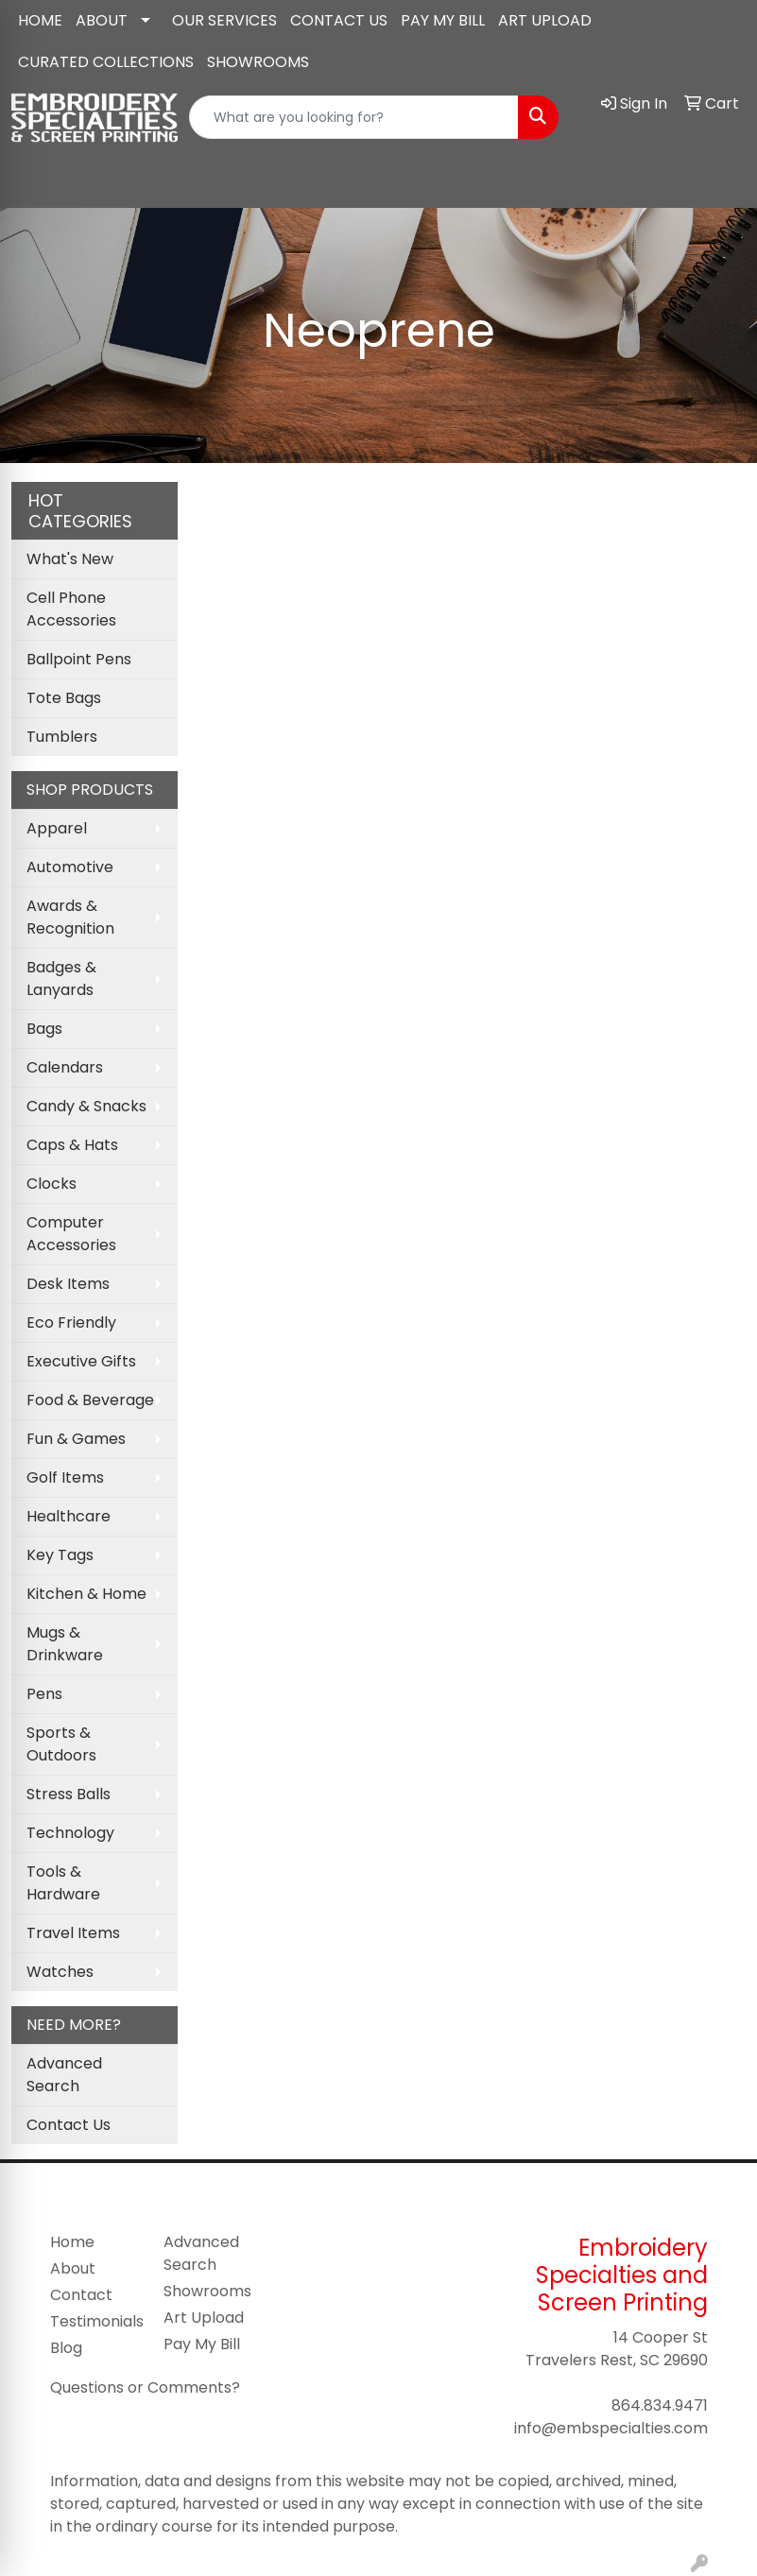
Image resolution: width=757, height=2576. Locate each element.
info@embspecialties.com (611, 2428)
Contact (81, 2295)
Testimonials (95, 2321)
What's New (69, 559)
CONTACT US (338, 20)
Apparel (56, 828)
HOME (40, 20)
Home (72, 2242)
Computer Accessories (71, 1233)
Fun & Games (76, 1439)
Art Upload (203, 2317)
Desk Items (68, 1284)
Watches (60, 1972)
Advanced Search (64, 2074)
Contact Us (68, 2125)
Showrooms (207, 2291)
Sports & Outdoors (61, 1744)
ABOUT (102, 20)
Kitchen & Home (86, 1594)
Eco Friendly (71, 1322)
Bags (44, 1028)
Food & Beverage (90, 1400)
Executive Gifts (81, 1361)
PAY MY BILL (443, 20)
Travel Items (73, 1933)
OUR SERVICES (224, 20)
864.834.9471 (659, 2405)
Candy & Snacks (86, 1106)
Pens (44, 1694)
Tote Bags (63, 698)
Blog (66, 2348)
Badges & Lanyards (61, 978)
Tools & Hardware (63, 1883)
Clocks (51, 1183)
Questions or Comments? (145, 2387)
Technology (70, 1833)
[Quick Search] (354, 117)
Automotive (69, 867)
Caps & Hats (72, 1145)
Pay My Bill (201, 2344)
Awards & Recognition (70, 917)
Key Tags (60, 1555)
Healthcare (68, 1516)
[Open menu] (719, 179)
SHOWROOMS (258, 62)
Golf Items (65, 1477)
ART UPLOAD (545, 20)
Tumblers (61, 736)
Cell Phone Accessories (71, 609)
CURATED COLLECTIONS (106, 62)
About (72, 2268)
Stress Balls (68, 1794)
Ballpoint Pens (78, 659)
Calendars (64, 1067)
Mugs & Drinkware (64, 1644)
